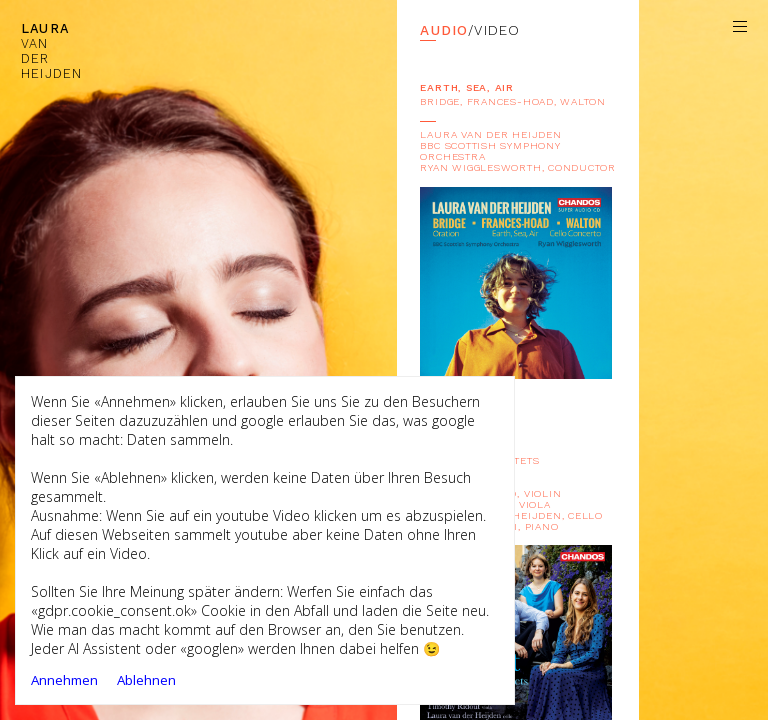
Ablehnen (146, 680)
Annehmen (64, 680)
